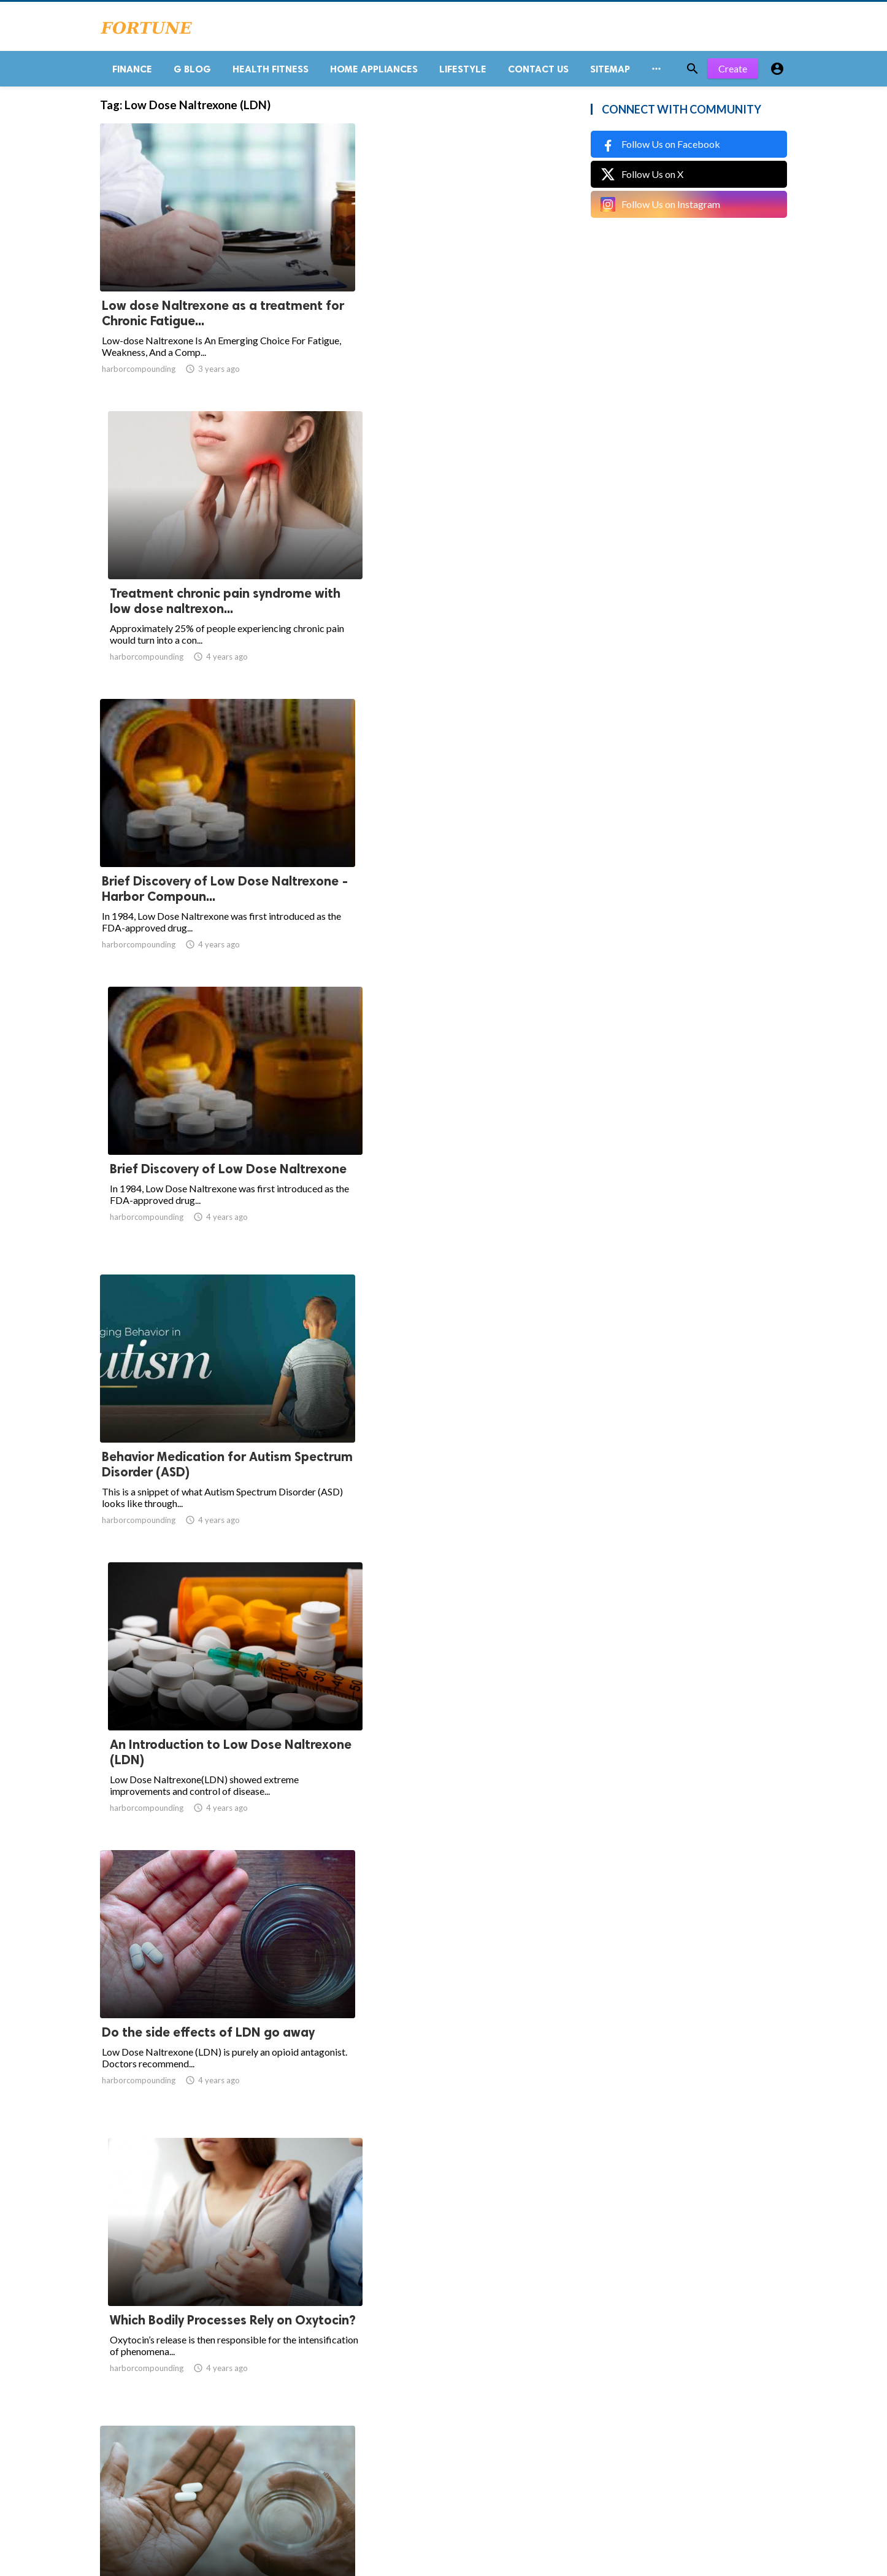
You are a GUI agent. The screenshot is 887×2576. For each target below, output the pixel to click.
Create (732, 73)
